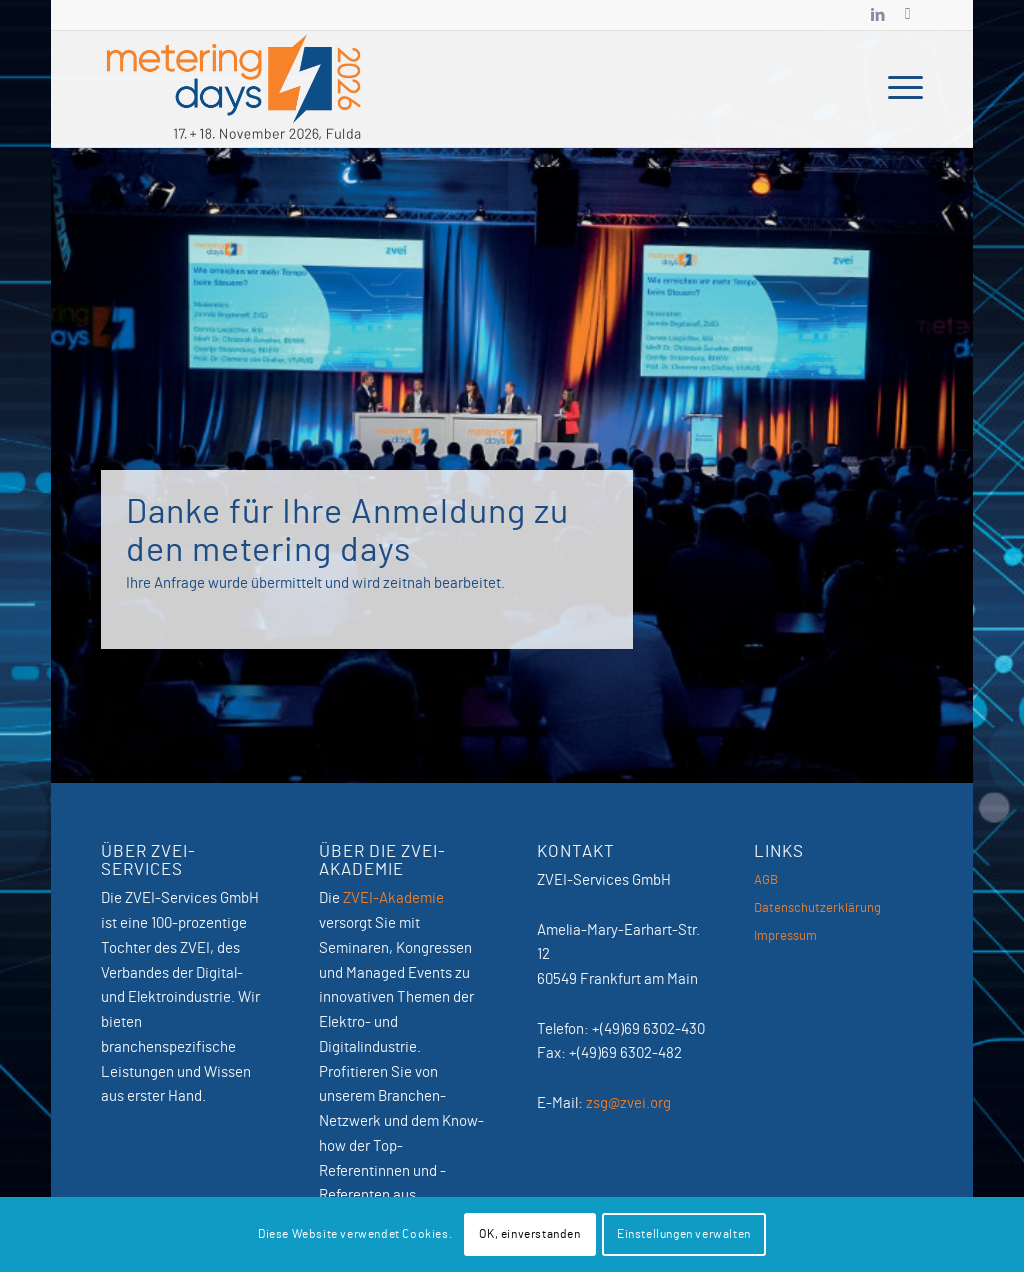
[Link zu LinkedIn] (878, 15)
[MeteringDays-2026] (234, 89)
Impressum (785, 936)
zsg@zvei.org (628, 1103)
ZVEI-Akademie (393, 898)
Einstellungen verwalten (684, 1234)
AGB (766, 880)
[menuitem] (899, 89)
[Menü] (899, 89)
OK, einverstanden (529, 1234)
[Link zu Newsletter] (908, 15)
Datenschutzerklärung (817, 908)
